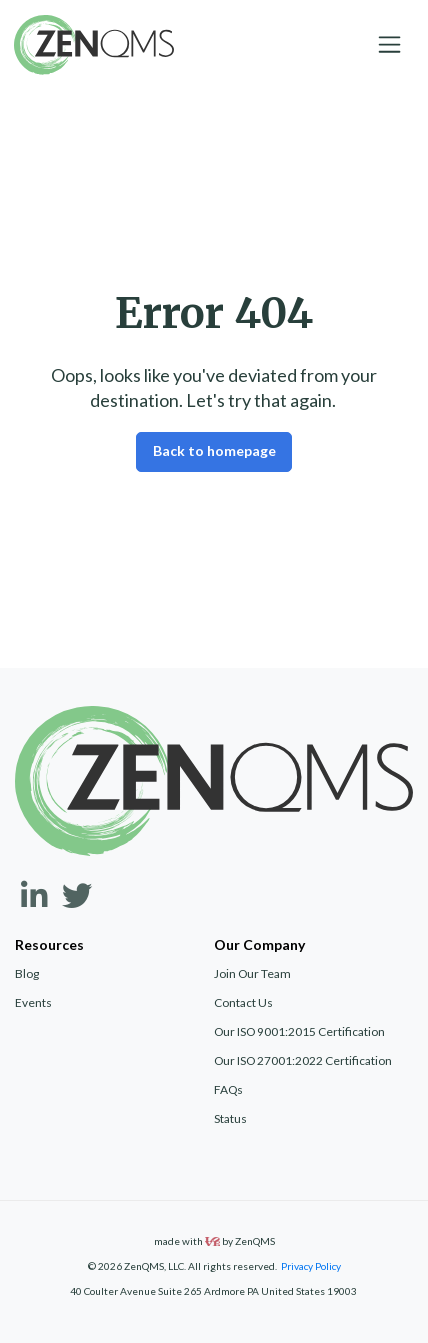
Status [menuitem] (230, 1118)
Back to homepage (214, 450)
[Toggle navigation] (390, 45)
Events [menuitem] (33, 1002)
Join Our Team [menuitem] (252, 973)
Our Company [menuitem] (259, 944)
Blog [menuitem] (27, 973)
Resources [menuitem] (49, 944)
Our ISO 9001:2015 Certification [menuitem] (299, 1031)
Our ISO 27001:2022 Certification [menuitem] (303, 1060)
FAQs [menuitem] (228, 1089)
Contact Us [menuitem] (243, 1002)
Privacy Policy (311, 1266)
